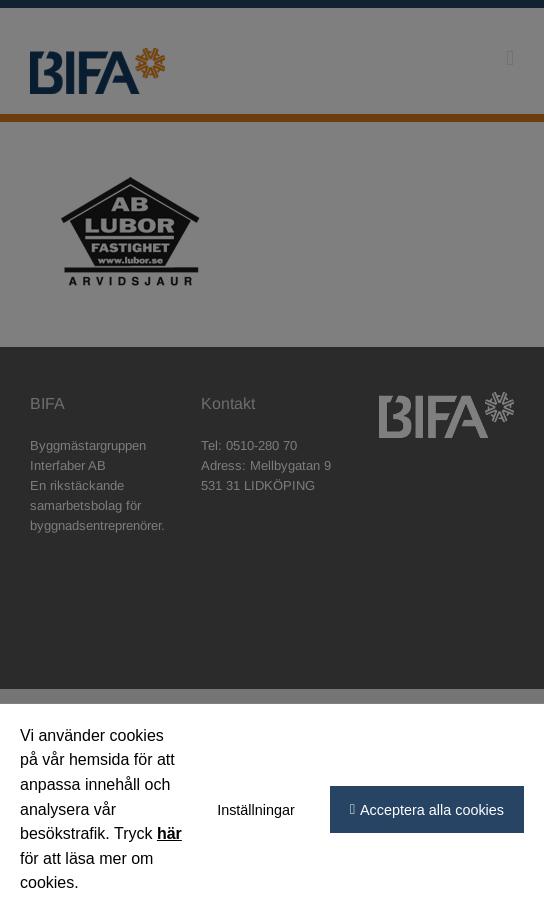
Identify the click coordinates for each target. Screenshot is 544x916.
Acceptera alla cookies (432, 810)
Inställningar (256, 810)
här (169, 833)
